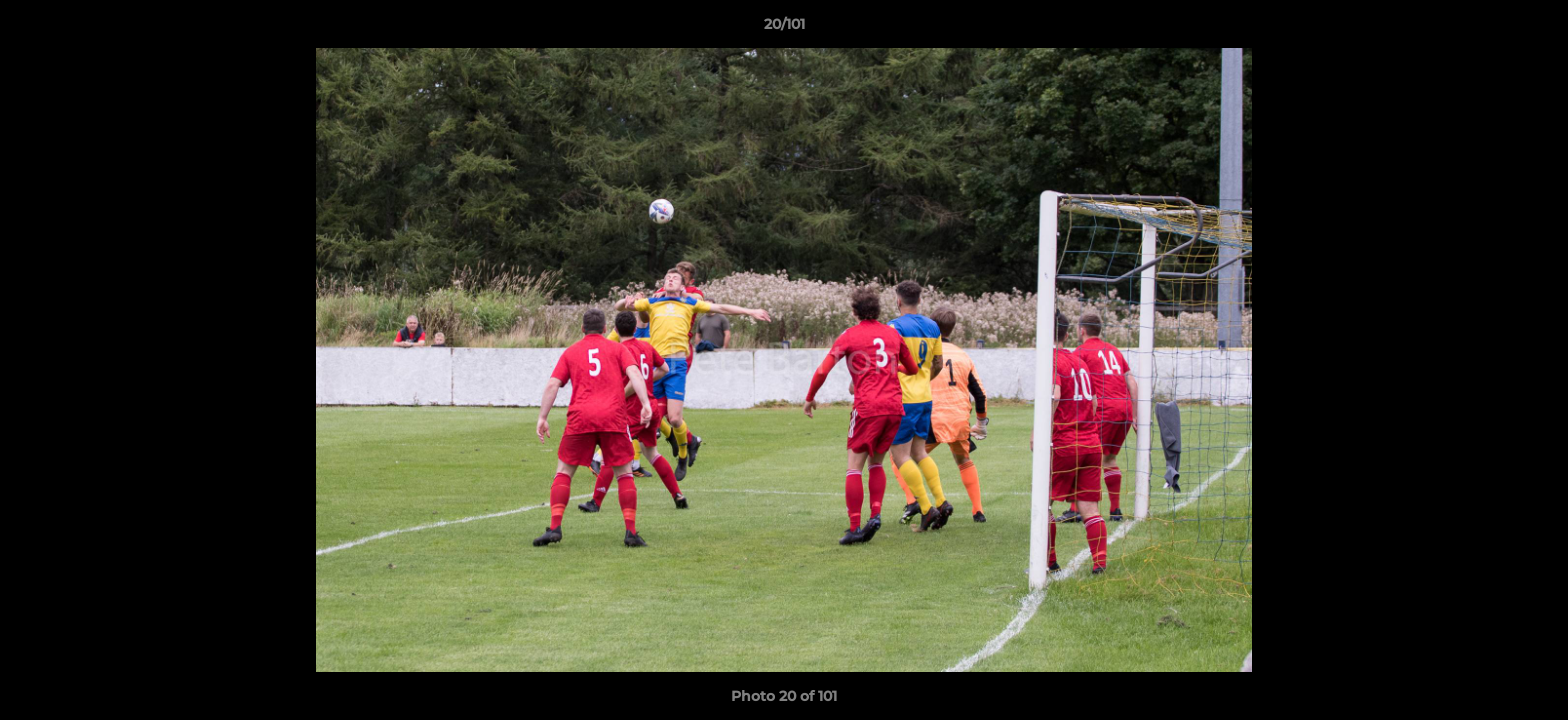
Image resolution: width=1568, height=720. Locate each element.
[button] (1532, 29)
